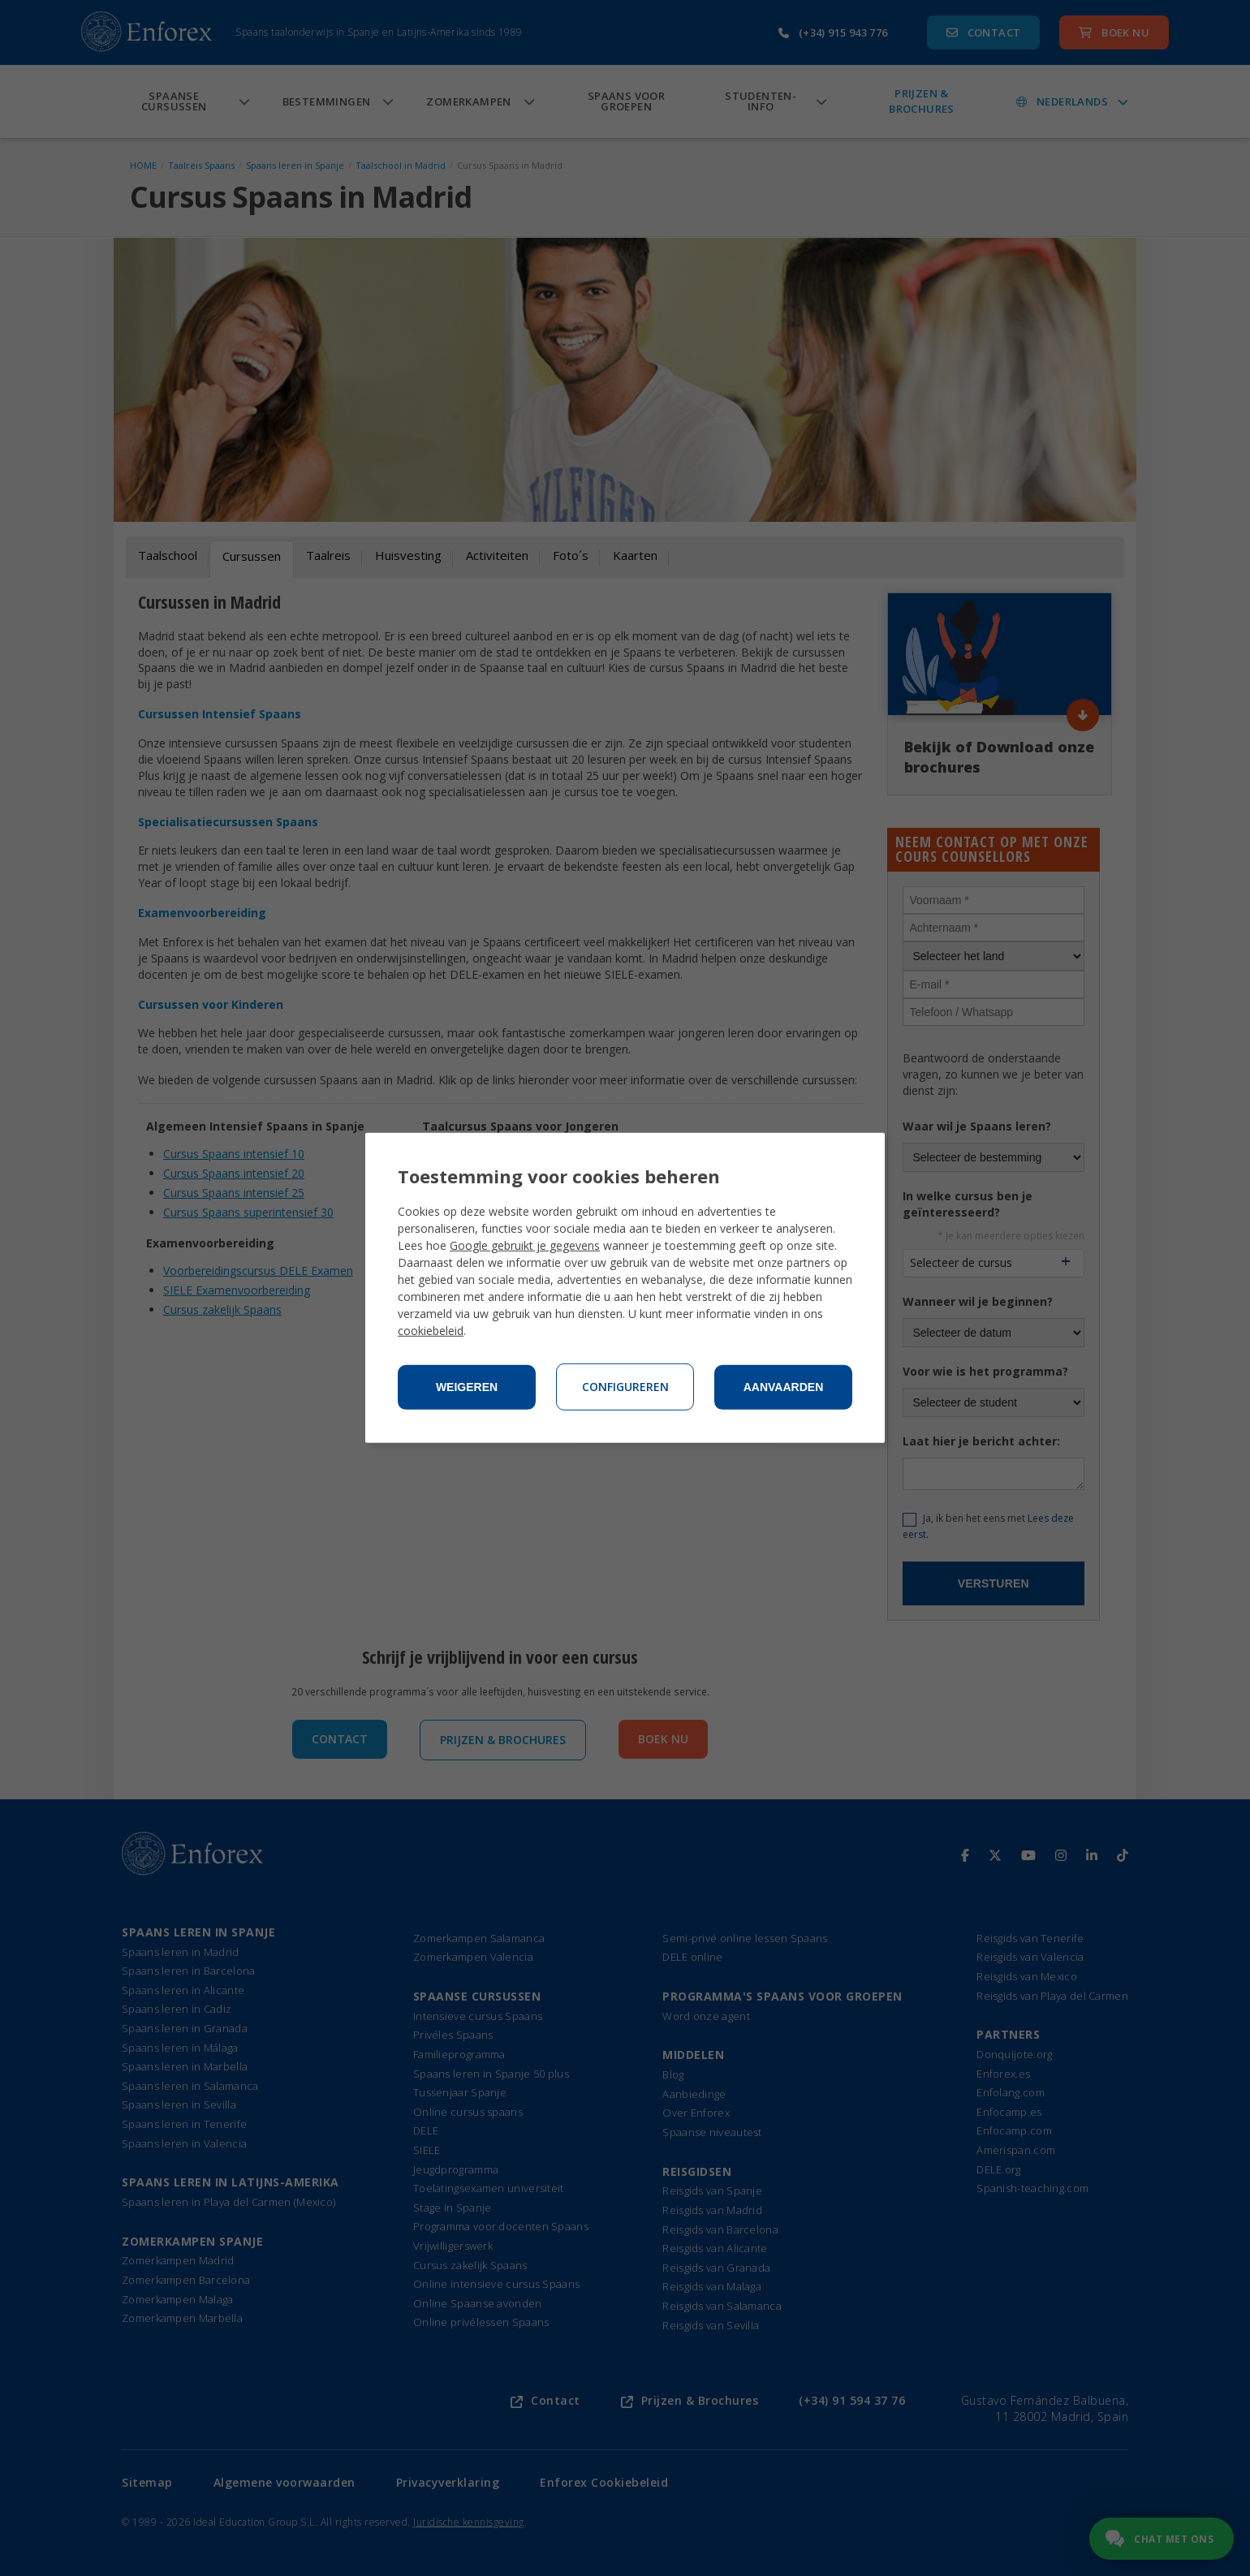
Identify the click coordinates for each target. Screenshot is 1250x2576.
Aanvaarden (784, 1387)
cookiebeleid (430, 1330)
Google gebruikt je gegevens (525, 1245)
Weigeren (467, 1387)
